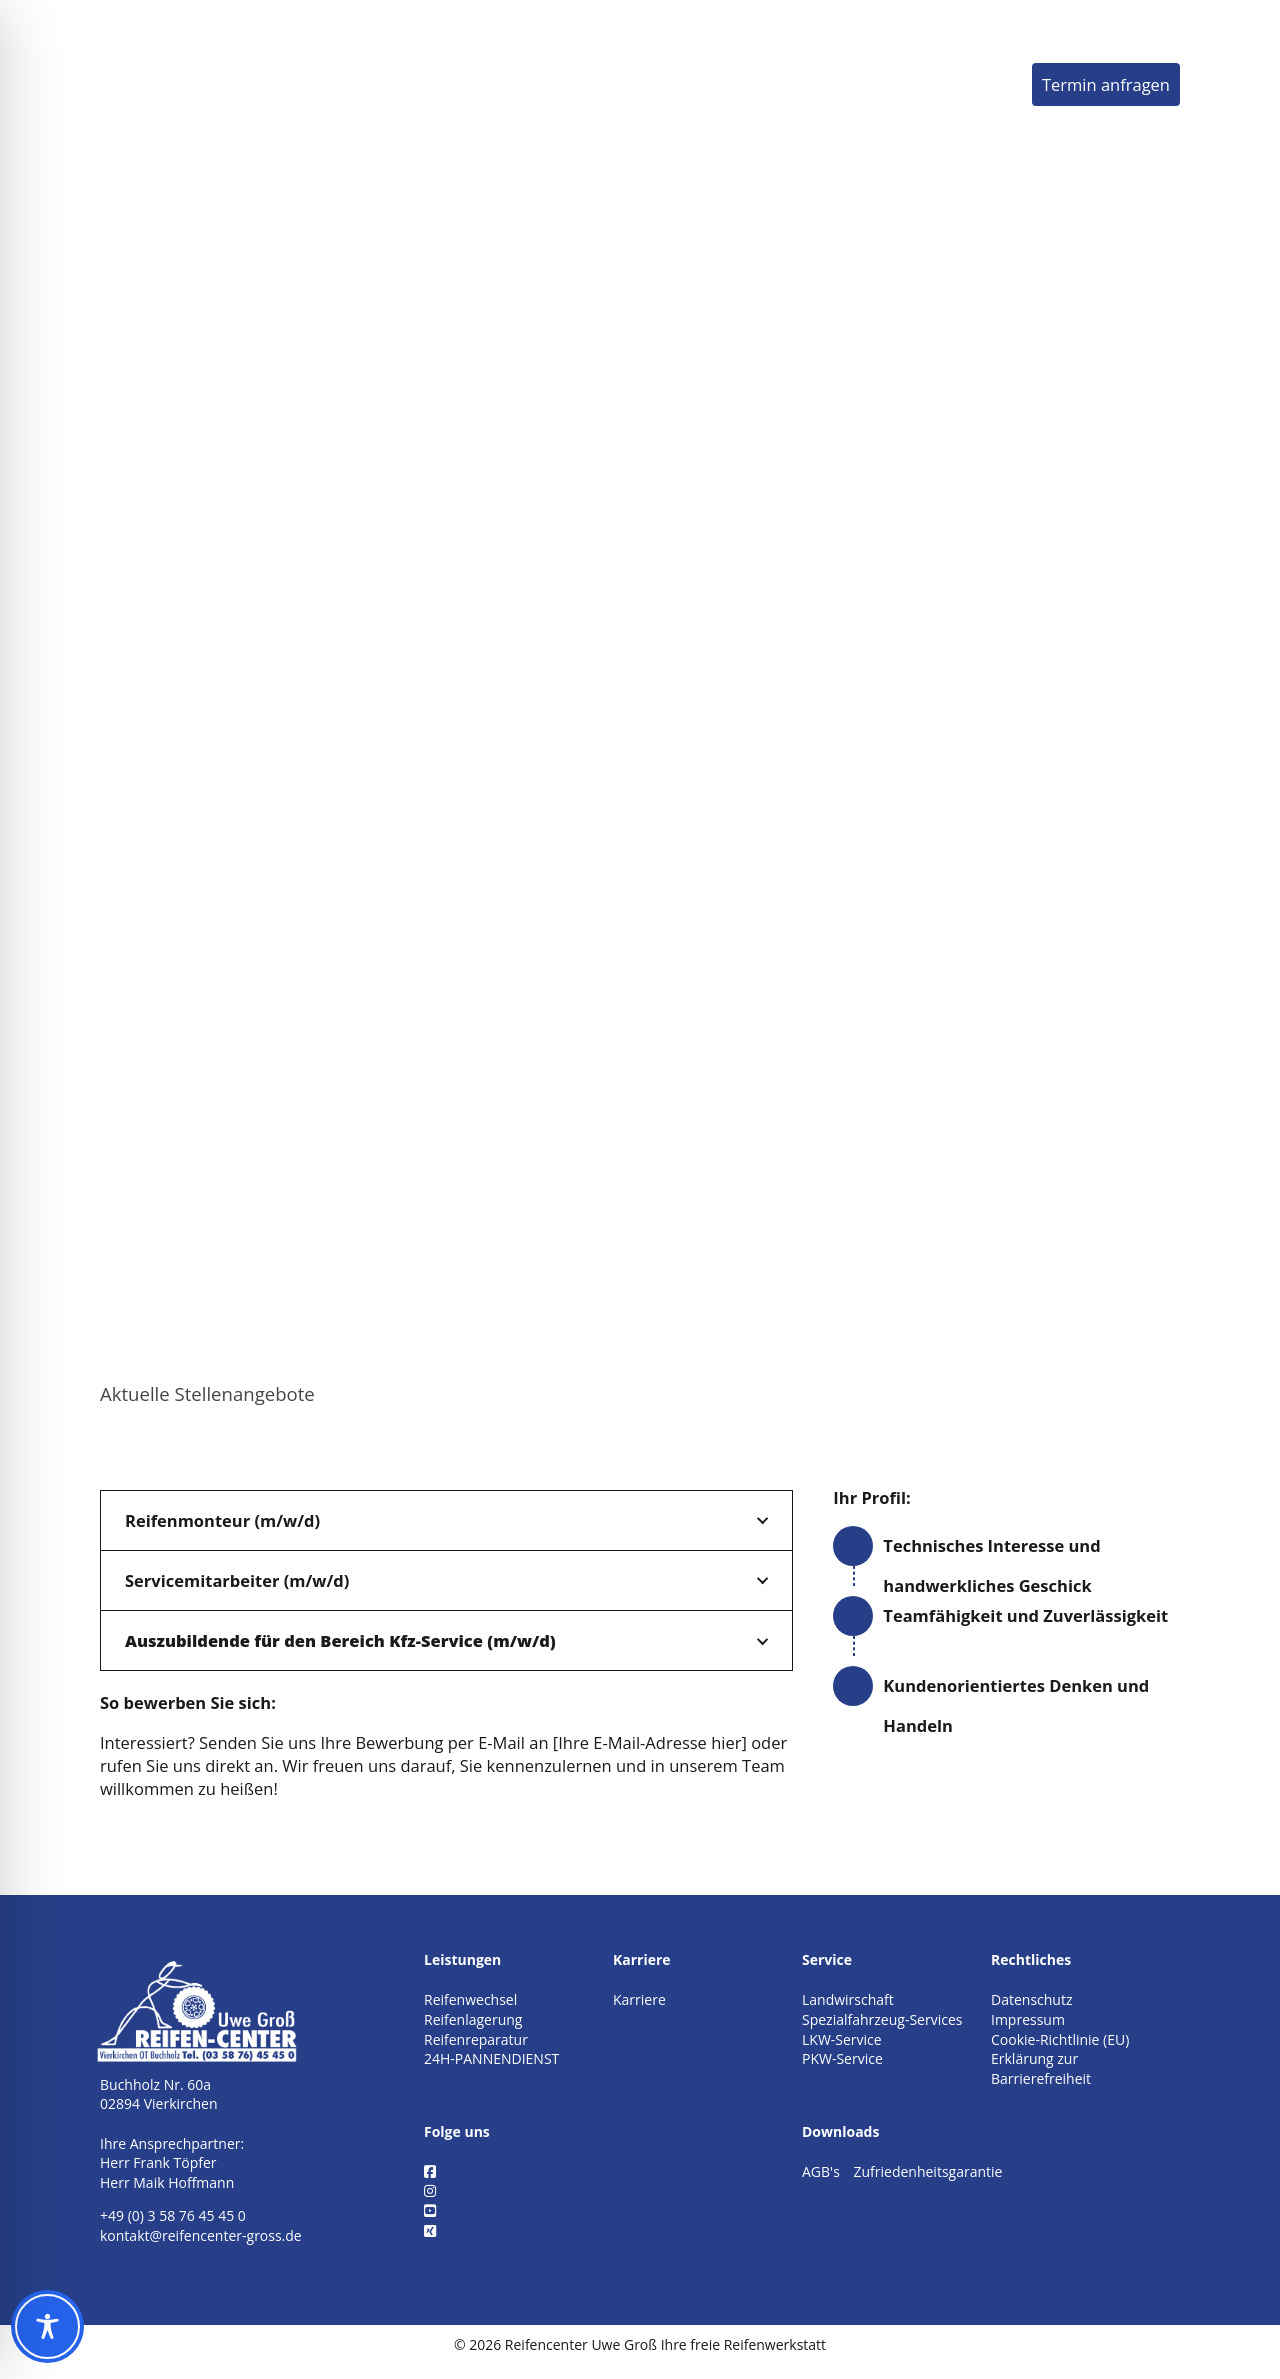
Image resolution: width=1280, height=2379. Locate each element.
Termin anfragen (1106, 84)
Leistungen (562, 83)
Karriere (859, 83)
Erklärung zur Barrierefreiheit (1041, 2068)
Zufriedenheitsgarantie (927, 2171)
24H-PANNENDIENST (491, 2058)
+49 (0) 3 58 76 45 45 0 (173, 2215)
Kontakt (973, 83)
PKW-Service (842, 2058)
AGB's (821, 2171)
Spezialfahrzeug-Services (882, 2019)
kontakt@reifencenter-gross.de (201, 2235)
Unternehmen (717, 83)
